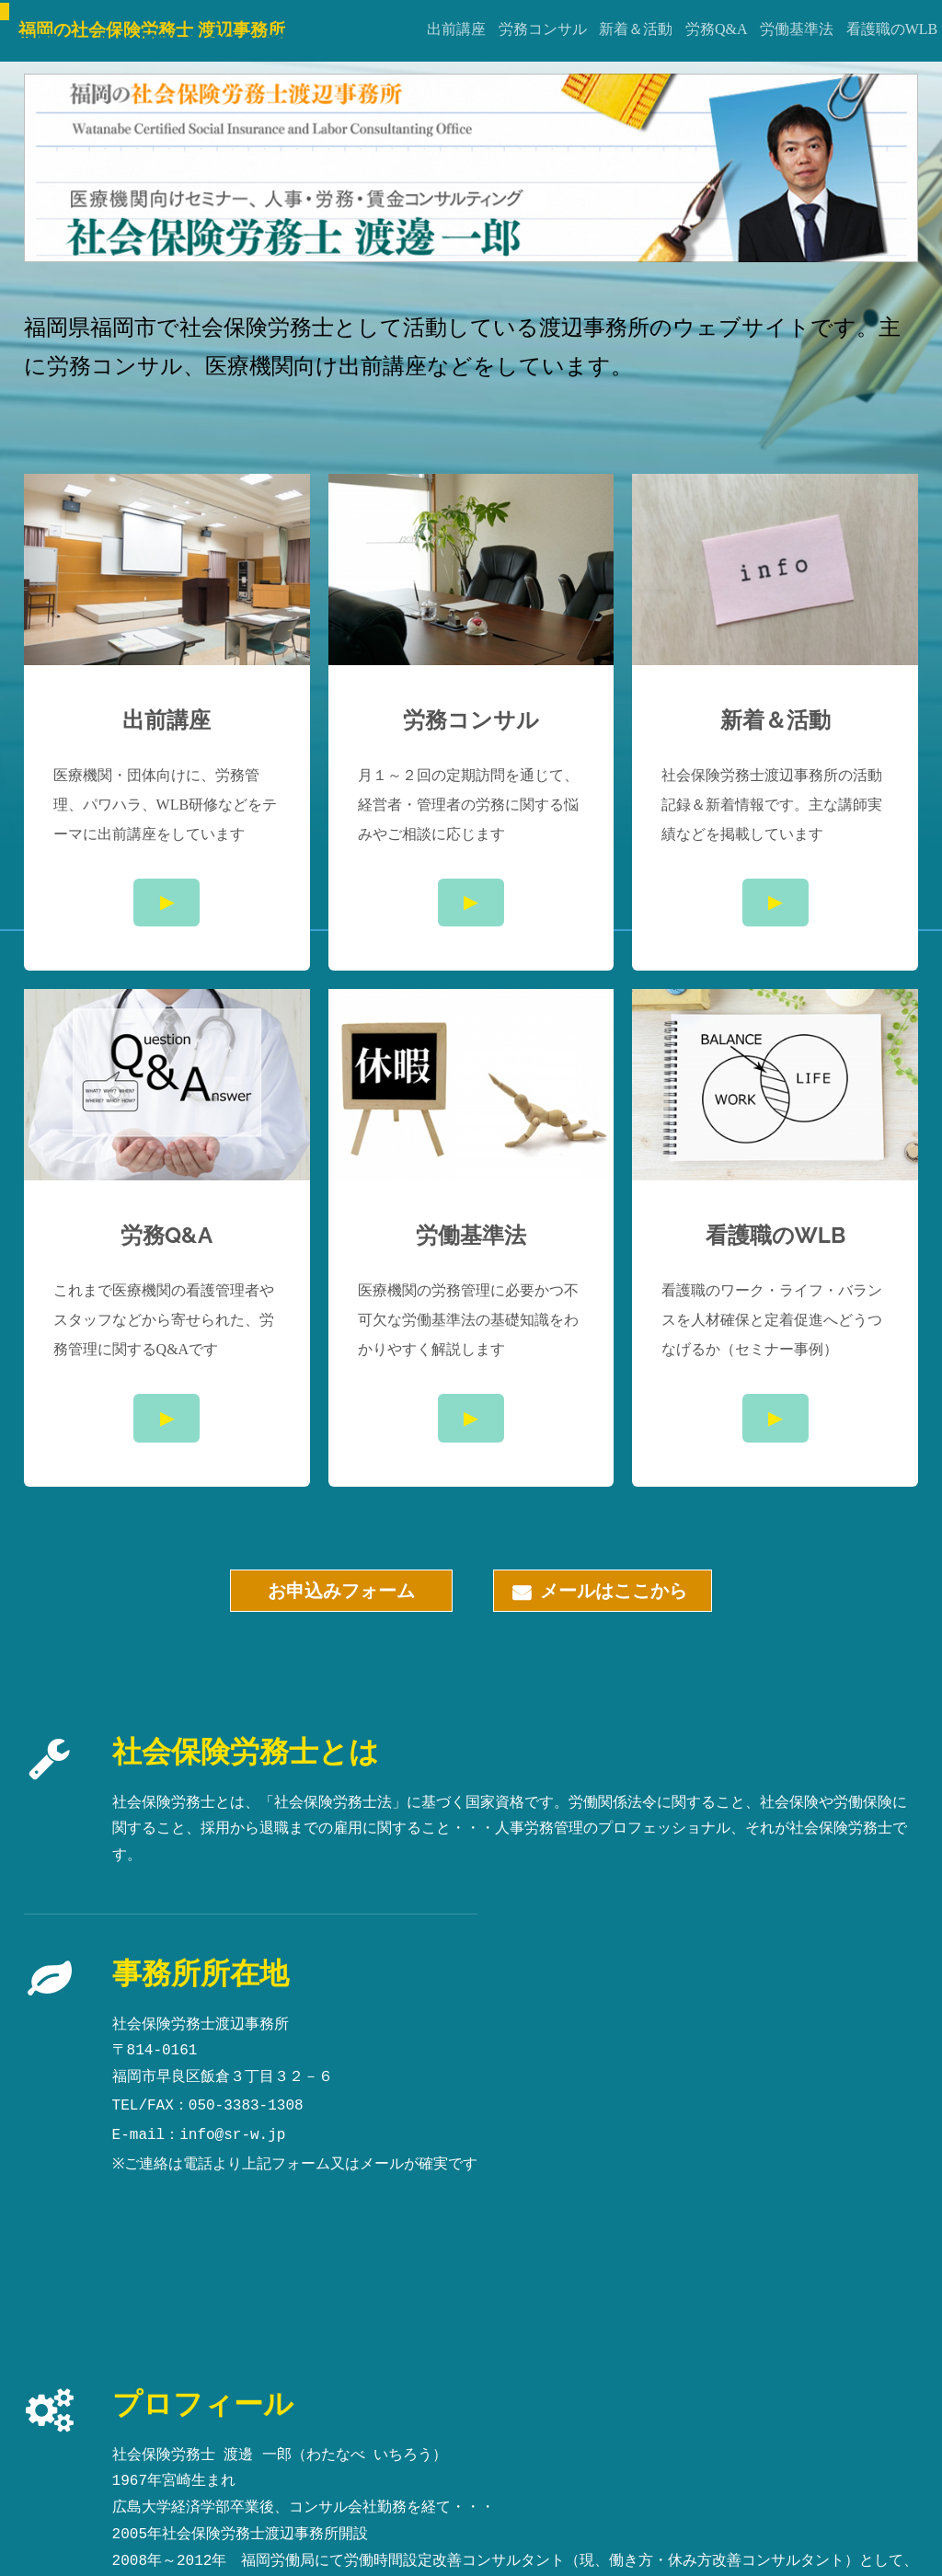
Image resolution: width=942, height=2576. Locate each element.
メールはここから (602, 1586)
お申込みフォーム (341, 1591)
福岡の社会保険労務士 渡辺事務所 (199, 45)
